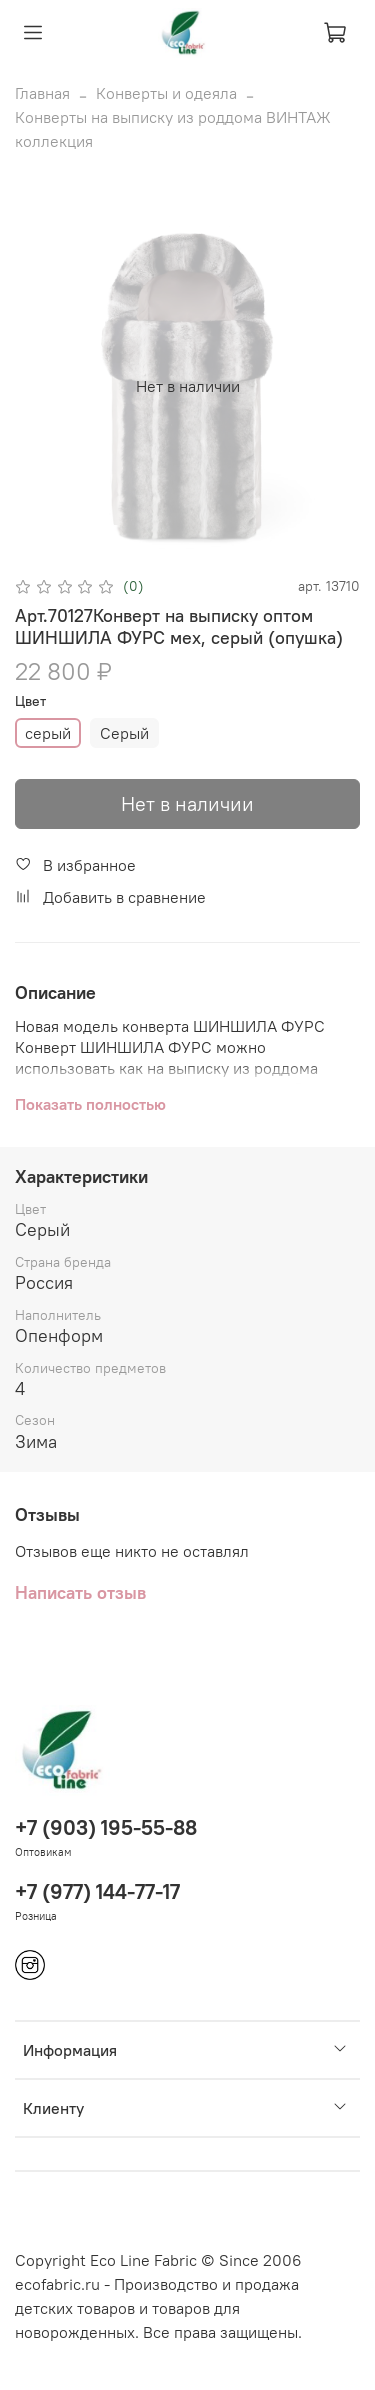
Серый (124, 733)
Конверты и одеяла (166, 93)
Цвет (30, 701)
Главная (42, 93)
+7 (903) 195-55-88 (106, 1827)
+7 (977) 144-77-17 (97, 1891)
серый (48, 733)
